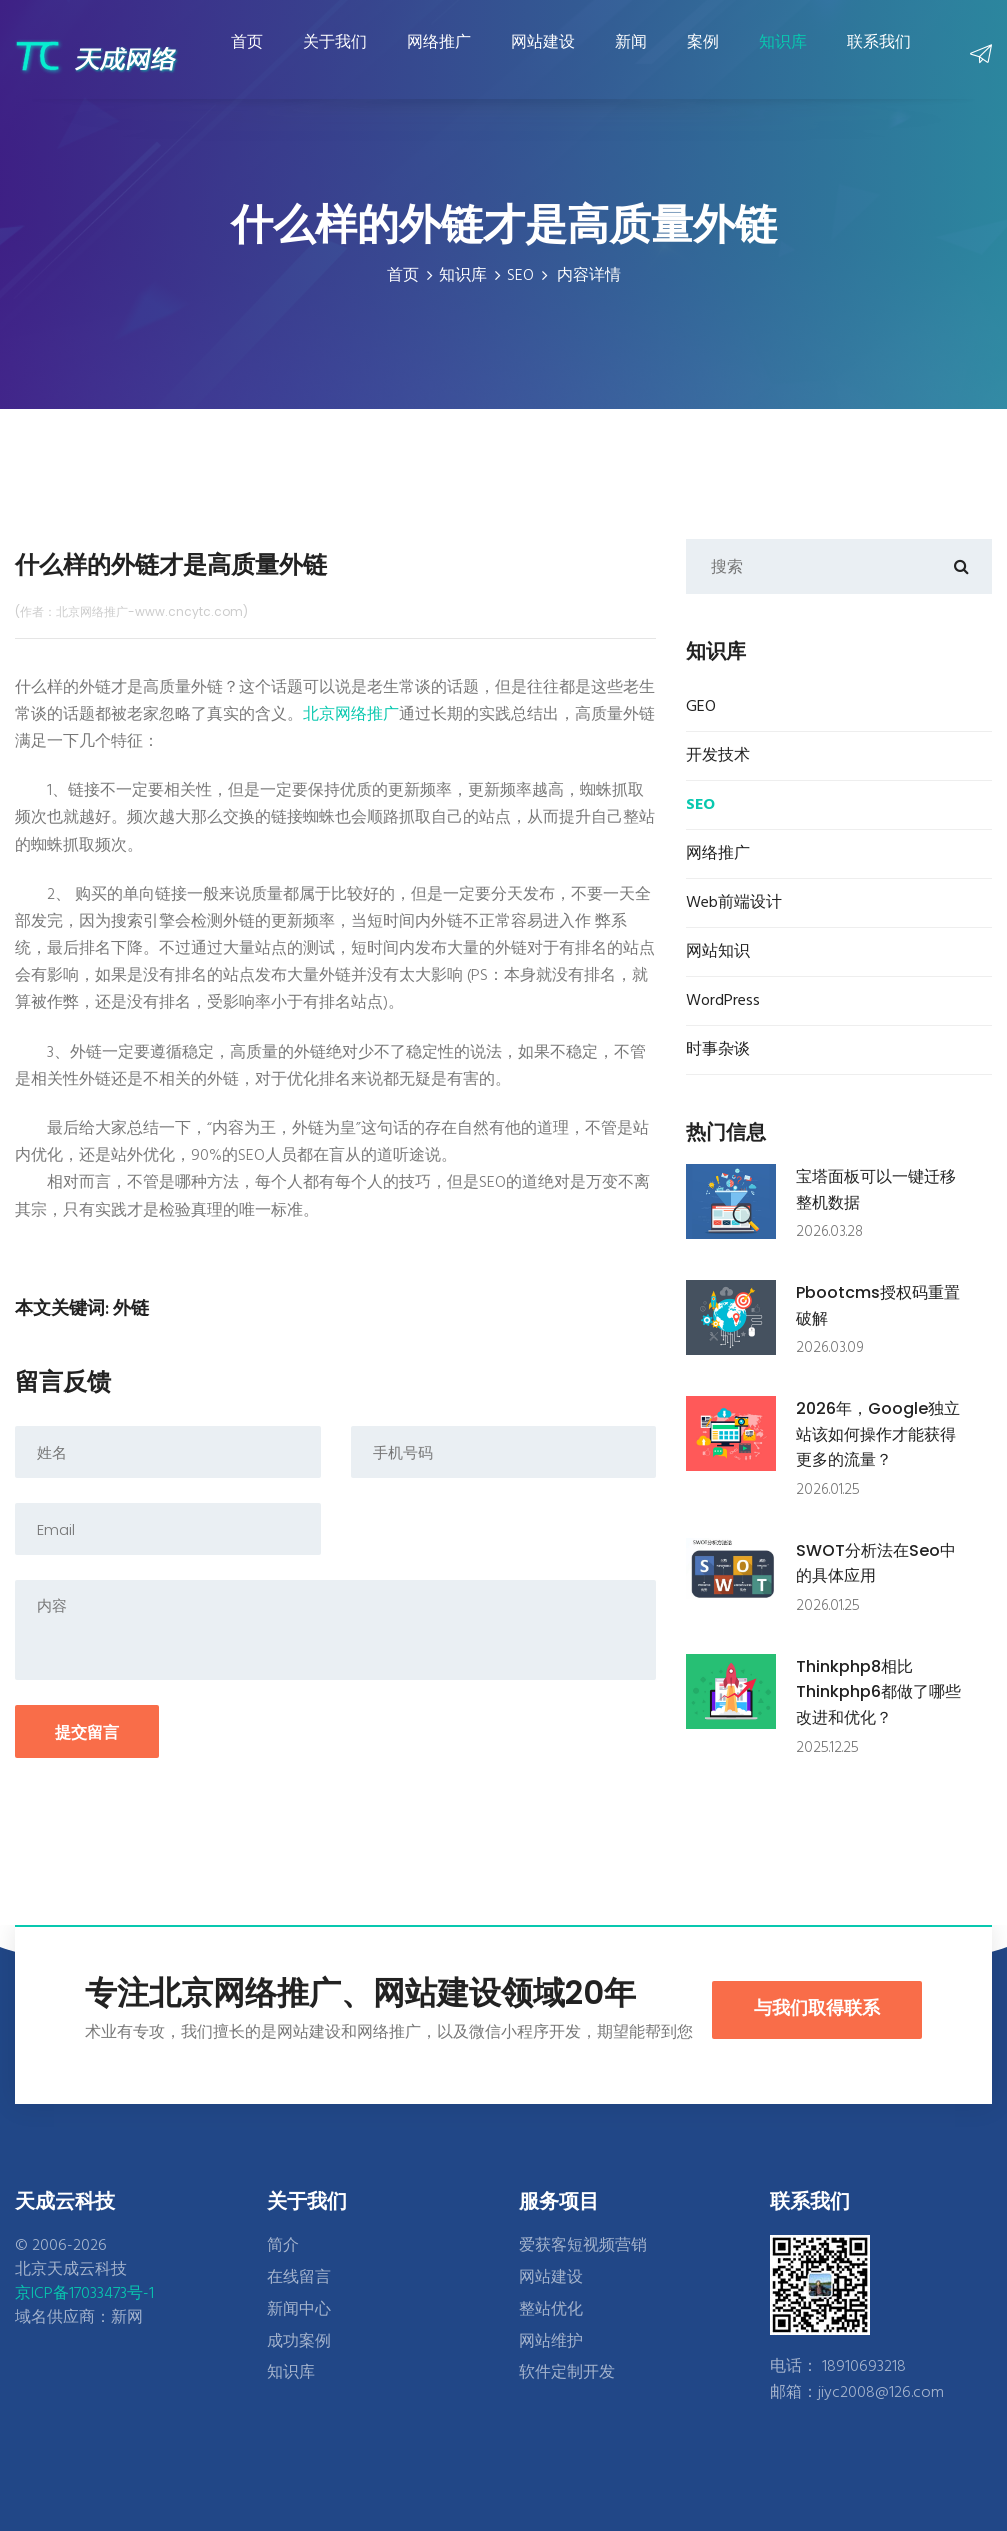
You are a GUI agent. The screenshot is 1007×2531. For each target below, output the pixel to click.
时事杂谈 (718, 1050)
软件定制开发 (567, 2373)
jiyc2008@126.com (881, 2393)
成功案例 (299, 2342)
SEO (520, 276)
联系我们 (876, 56)
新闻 (628, 56)
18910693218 (864, 2367)
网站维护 (551, 2342)
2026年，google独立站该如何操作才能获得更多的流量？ (878, 1434)
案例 (700, 56)
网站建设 (540, 56)
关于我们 (332, 56)
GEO (701, 707)
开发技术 (718, 756)
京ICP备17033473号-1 (84, 2294)
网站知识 (718, 952)
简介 (283, 2246)
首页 (244, 56)
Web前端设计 (734, 903)
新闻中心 (299, 2310)
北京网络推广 (351, 715)
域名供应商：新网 (79, 2318)
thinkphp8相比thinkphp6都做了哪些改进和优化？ (878, 1692)
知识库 (780, 56)
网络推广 (436, 56)
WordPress (723, 1001)
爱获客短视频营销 (583, 2246)
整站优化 (551, 2310)
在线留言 (299, 2278)
